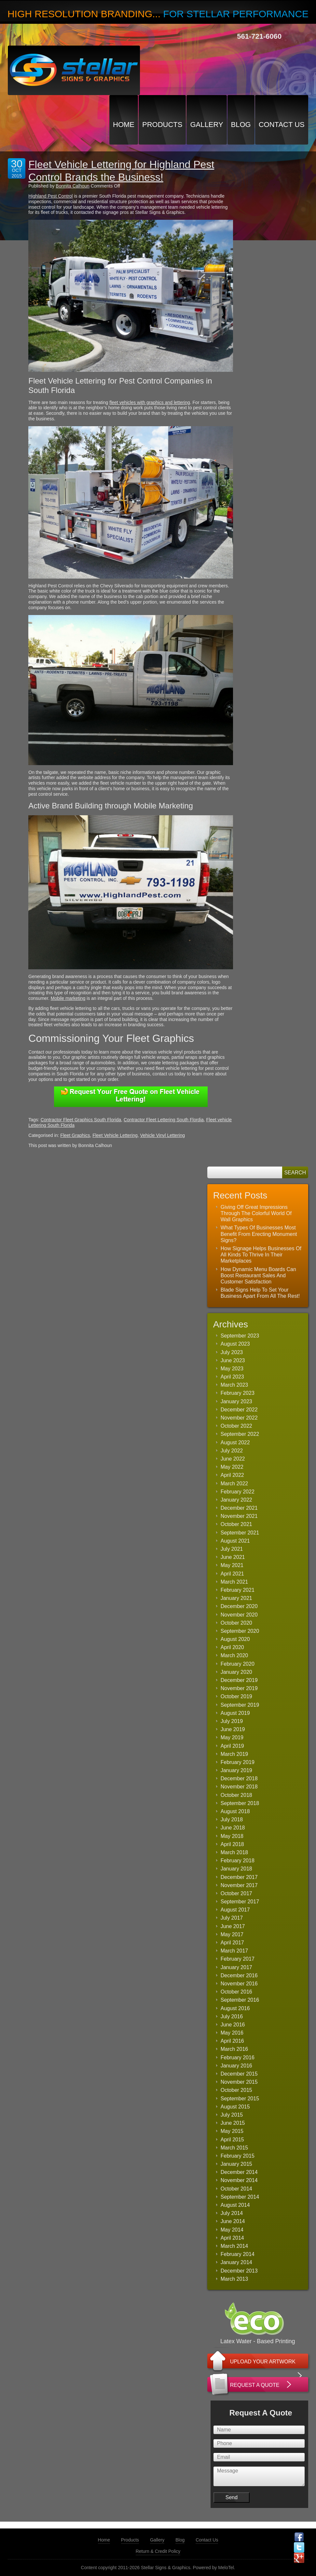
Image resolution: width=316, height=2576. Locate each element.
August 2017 (235, 1909)
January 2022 (236, 1500)
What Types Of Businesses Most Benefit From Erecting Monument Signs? (259, 1234)
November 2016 (239, 1983)
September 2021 (240, 1532)
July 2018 (232, 1819)
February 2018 (237, 1860)
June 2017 (233, 1926)
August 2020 (235, 1639)
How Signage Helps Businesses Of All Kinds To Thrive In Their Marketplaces (261, 1255)
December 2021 (239, 1508)
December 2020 (239, 1606)
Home (123, 124)
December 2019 (239, 1680)
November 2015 (239, 2082)
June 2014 (233, 2221)
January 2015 (236, 2164)
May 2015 (232, 2131)
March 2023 (234, 1385)
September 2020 (240, 1631)
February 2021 (237, 1590)
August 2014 (235, 2205)
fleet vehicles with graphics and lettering (149, 402)
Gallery (206, 124)
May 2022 (232, 1467)
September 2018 (240, 1803)
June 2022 (233, 1459)
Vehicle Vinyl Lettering (162, 1135)
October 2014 (236, 2188)
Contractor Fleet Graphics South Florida (81, 1119)
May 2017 (232, 1934)
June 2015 (233, 2123)
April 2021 (232, 1573)
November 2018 (239, 1786)
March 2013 (234, 2279)
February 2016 (237, 2057)
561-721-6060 (259, 36)
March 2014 (234, 2246)
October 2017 (236, 1893)
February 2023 (237, 1393)
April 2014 (232, 2238)
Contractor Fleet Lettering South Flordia (164, 1119)
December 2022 (239, 1409)
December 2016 (239, 1975)
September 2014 (240, 2197)
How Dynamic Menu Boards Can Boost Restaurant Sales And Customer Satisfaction (258, 1275)
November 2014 (239, 2180)
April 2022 (232, 1475)
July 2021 (232, 1549)
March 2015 (234, 2147)
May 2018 (232, 1836)
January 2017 (236, 1967)
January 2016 (236, 2065)
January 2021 (236, 1598)
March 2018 (234, 1852)
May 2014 (232, 2230)
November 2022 (239, 1418)
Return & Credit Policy (158, 2551)
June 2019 (233, 1729)
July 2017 (232, 1918)
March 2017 (234, 1950)
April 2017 (232, 1942)
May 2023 (232, 1368)
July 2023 (232, 1352)
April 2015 (232, 2139)
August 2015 (235, 2106)
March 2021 (234, 1582)
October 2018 (236, 1795)
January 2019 (236, 1770)
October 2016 (236, 1992)
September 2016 (240, 2000)
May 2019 (232, 1737)
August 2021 (235, 1541)
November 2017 (239, 1885)
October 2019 (236, 1696)
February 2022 (237, 1491)
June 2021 (233, 1557)
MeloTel (226, 2567)
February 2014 (237, 2254)
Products (162, 124)
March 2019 (234, 1754)
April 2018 (232, 1844)
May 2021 (232, 1565)
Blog (241, 124)
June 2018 (233, 1827)
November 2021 (239, 1516)
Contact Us (282, 124)
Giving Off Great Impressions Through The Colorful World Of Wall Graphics (256, 1213)
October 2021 (236, 1524)
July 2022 (232, 1450)
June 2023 (233, 1360)
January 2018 (236, 1868)
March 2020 (234, 1655)
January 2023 (236, 1401)
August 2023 (235, 1344)
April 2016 (232, 2041)
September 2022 (240, 1434)
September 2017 (240, 1901)
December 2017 (239, 1877)
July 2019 (232, 1721)
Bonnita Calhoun (72, 186)
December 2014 (239, 2172)
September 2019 (240, 1705)
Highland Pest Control (50, 196)
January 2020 (236, 1672)
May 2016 (232, 2033)
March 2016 (234, 2049)
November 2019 (239, 1688)
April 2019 (232, 1746)
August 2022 (235, 1442)
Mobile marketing (68, 998)
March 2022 (234, 1483)
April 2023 (232, 1376)
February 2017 (237, 1959)
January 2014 (236, 2262)
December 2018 (239, 1778)
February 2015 (237, 2156)
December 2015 (239, 2074)
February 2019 (237, 1762)
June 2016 (233, 2024)
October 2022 (236, 1426)
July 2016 (232, 2016)
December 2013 (239, 2271)
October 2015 (236, 2090)
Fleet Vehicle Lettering (115, 1135)
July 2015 (232, 2115)
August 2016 (235, 2008)
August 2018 (235, 1811)
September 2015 (240, 2098)
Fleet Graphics (75, 1135)
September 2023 (240, 1335)
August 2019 (235, 1713)
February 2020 (237, 1664)
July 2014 (232, 2213)
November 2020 (239, 1614)
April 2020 (232, 1647)
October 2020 (236, 1623)
